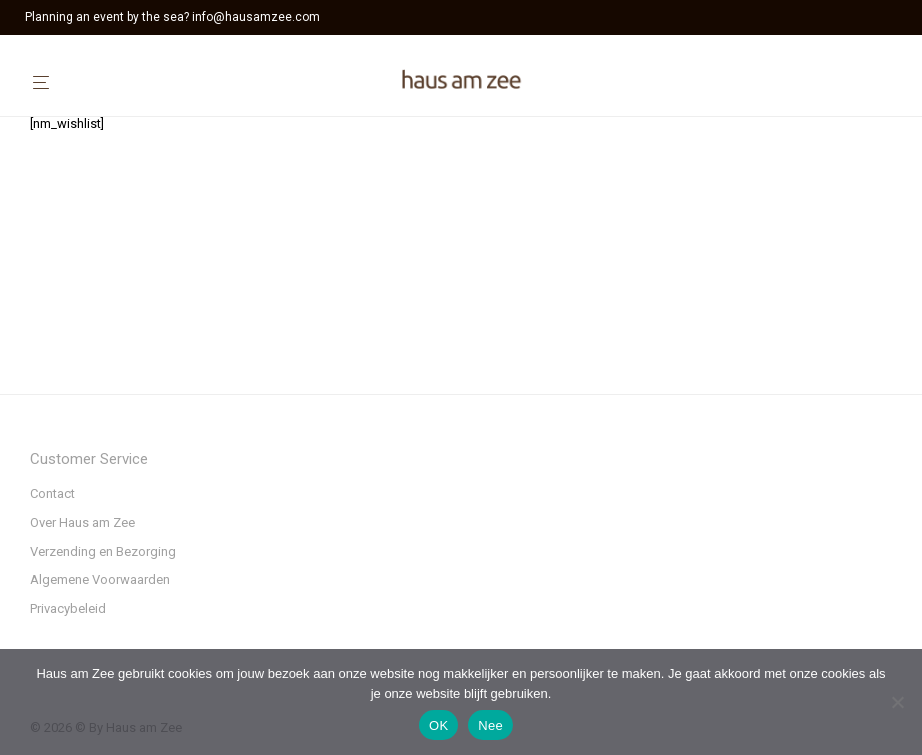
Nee (490, 725)
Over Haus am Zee (82, 522)
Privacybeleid (68, 608)
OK (438, 725)
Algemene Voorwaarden (100, 579)
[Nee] (897, 702)
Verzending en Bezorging (103, 551)
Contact (52, 493)
